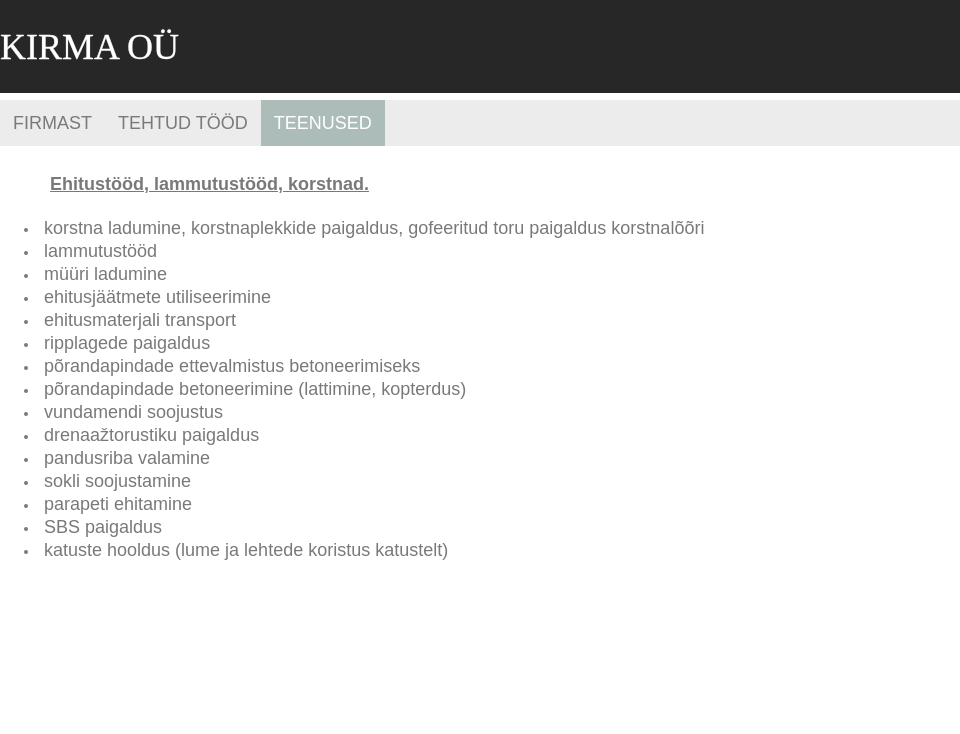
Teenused (323, 123)
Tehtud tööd (183, 123)
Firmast (52, 123)
